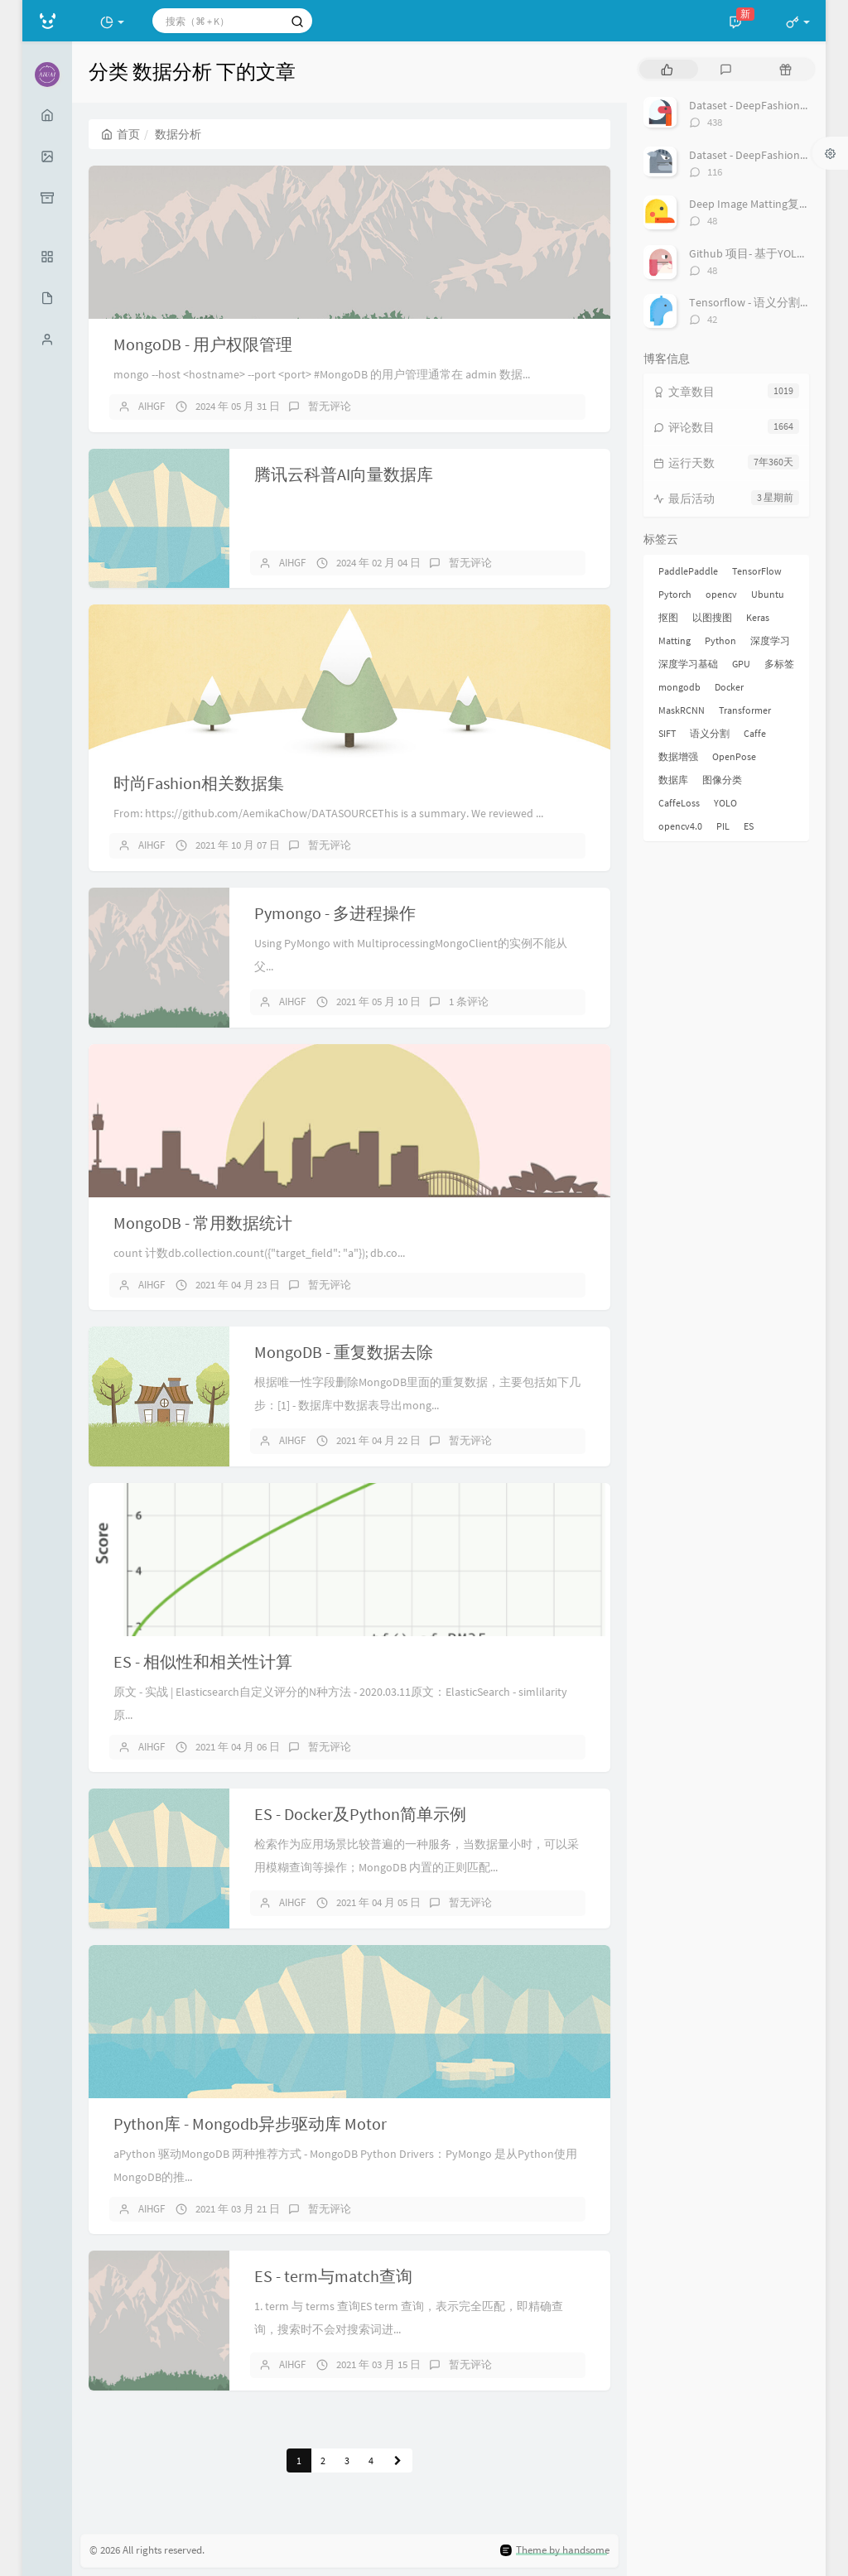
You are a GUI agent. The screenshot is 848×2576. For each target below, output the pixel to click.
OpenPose (734, 756)
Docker (729, 687)
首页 (120, 134)
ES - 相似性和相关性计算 (202, 1661)
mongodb (679, 687)
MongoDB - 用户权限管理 (202, 344)
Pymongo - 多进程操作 (335, 913)
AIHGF (151, 406)
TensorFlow (757, 571)
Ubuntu (767, 594)
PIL (723, 826)
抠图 (668, 617)
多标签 (779, 663)
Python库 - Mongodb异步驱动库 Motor (250, 2123)
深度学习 (770, 640)
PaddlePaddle (688, 571)
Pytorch (674, 594)
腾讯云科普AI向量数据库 (343, 474)
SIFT (667, 733)
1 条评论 (469, 1001)
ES (749, 826)
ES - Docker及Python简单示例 (360, 1813)
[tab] (667, 69)
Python (720, 640)
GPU (741, 663)
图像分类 (722, 779)
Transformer (745, 710)
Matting (674, 640)
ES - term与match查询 (333, 2275)
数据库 (673, 779)
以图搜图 (712, 617)
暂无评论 (329, 406)
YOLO (725, 803)
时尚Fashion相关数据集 (198, 783)
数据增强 (678, 756)
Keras (757, 617)
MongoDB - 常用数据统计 (202, 1222)
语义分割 (710, 733)
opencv (721, 594)
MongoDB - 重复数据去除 (343, 1351)
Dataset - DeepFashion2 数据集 (766, 154)
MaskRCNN (681, 710)
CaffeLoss (679, 803)
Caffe (755, 733)
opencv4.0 (680, 826)
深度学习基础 (688, 663)
